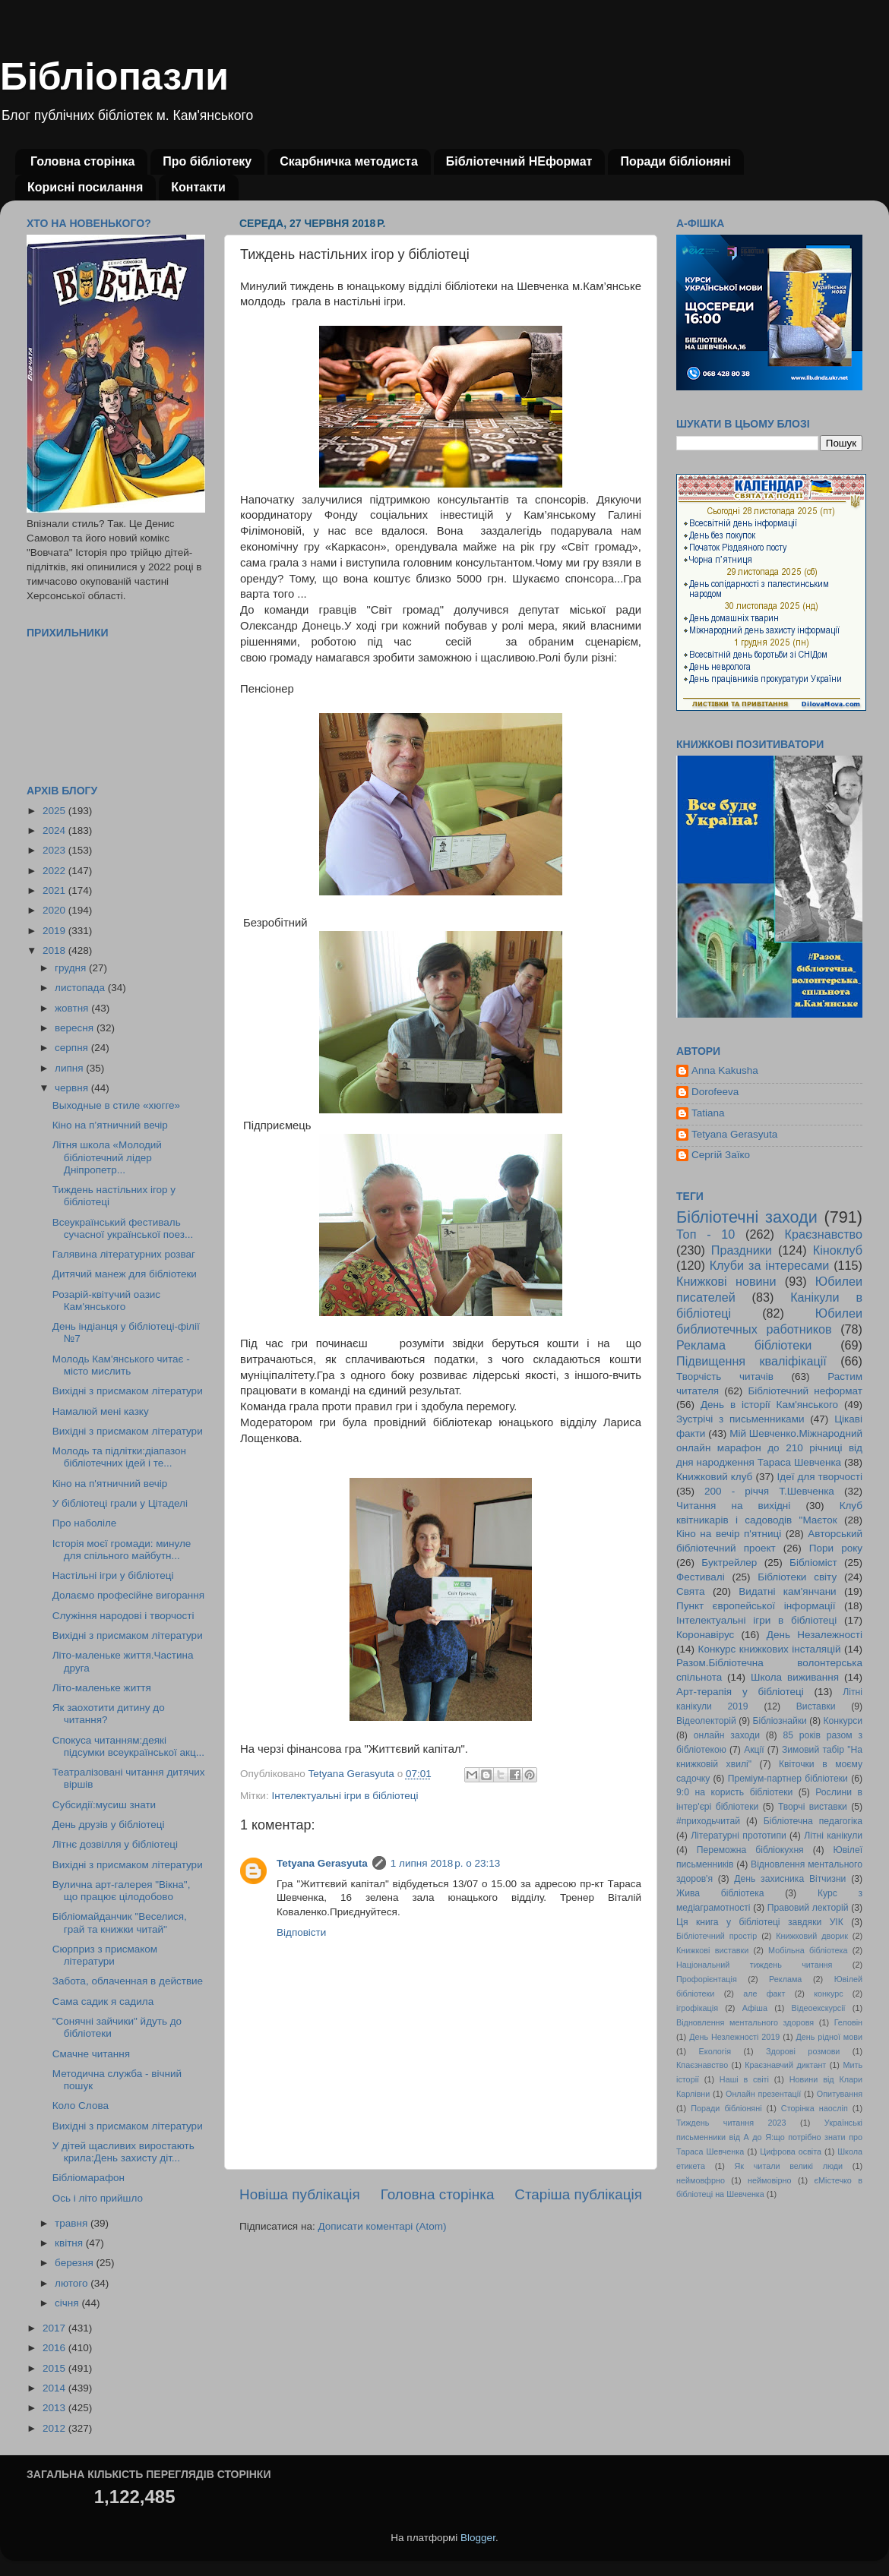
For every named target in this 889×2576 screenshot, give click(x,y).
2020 (55, 910)
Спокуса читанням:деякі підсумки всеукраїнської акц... (128, 1746)
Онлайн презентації (763, 2093)
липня (70, 1068)
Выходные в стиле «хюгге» (116, 1105)
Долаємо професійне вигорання (128, 1595)
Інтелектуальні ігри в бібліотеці (344, 1795)
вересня (75, 1028)
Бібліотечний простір (716, 1935)
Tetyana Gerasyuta (322, 1863)
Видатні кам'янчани (787, 1591)
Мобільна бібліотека (807, 1950)
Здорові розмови (803, 2051)
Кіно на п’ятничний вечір (110, 1125)
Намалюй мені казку (100, 1411)
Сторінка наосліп (814, 2108)
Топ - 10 (705, 1234)
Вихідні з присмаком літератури (127, 1391)
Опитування (839, 2093)
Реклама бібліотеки (743, 1345)
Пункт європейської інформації (755, 1606)
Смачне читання (91, 2054)
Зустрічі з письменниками (740, 1419)
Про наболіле (84, 1523)
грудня (72, 968)
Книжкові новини (726, 1281)
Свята (690, 1591)
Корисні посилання (85, 187)
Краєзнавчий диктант (785, 2064)
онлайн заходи (727, 1735)
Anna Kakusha (724, 1070)
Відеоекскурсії (819, 2007)
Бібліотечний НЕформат (519, 161)
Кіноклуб (837, 1250)
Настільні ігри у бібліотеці (113, 1575)
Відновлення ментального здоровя (745, 2022)
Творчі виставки (812, 1806)
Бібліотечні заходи (747, 1217)
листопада (81, 987)
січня (68, 2303)
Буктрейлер (729, 1562)
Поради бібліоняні (675, 161)
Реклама (785, 1979)
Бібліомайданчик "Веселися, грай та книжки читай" (119, 1922)
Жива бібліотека (720, 1893)
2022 (55, 870)
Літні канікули (833, 1835)
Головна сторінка (82, 161)
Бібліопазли (114, 76)
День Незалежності (814, 1634)
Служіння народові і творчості (123, 1615)
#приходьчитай (708, 1821)
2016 (55, 2347)
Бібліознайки (779, 1721)
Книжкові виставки (712, 1950)
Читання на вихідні (733, 1505)
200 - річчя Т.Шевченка (769, 1491)
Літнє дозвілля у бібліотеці (115, 1844)
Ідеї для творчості (819, 1476)
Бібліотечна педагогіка (813, 1821)
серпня (73, 1047)
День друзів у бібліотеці (108, 1824)
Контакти (198, 187)
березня (75, 2262)
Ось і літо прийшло (97, 2198)
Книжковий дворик (812, 1935)
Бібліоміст (813, 1562)
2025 (55, 810)
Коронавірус (705, 1634)
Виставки (816, 1706)
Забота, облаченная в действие (127, 1981)
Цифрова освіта (790, 2151)
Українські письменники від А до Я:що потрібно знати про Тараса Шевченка (769, 2137)
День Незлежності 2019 (734, 2036)
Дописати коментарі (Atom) (382, 2226)
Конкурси (843, 1721)
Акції (754, 1749)
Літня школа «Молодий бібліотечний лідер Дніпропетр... (107, 1157)
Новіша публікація (299, 2194)
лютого (72, 2283)
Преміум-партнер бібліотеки (788, 1778)
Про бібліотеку (207, 161)
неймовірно (770, 2180)
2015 (55, 2368)
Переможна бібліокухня (750, 1850)
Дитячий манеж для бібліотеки (124, 1274)
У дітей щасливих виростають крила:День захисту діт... (123, 2152)
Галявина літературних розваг (123, 1254)
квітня (70, 2243)
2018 (55, 950)
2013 (55, 2407)
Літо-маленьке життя (101, 1688)
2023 (55, 850)
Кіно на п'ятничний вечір (110, 1483)
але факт (764, 1993)
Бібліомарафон (88, 2177)
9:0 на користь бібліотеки (734, 1792)
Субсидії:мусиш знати (104, 1804)
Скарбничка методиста (349, 161)
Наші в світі (744, 2079)
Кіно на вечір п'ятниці (728, 1533)
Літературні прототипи (738, 1835)
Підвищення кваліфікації (751, 1361)
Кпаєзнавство (702, 2064)
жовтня (73, 1008)
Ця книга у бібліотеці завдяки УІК (759, 1922)
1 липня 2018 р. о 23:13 (445, 1863)
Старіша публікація (578, 2194)
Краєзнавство (823, 1234)
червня (73, 1088)
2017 (55, 2328)
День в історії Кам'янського (769, 1404)
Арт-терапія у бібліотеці (740, 1691)
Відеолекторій (706, 1721)
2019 (55, 930)
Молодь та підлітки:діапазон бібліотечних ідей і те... (119, 1457)
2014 (55, 2388)
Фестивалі (700, 1577)
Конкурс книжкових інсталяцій (769, 1649)
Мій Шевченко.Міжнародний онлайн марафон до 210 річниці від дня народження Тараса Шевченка (769, 1448)
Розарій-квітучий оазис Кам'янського (106, 1300)
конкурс (828, 1993)
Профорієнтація (706, 1979)
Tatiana (708, 1113)
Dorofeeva (715, 1091)
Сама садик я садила (102, 2001)
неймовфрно (700, 2180)
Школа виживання (795, 1677)
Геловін (848, 2022)
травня (72, 2223)
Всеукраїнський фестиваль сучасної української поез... (122, 1228)
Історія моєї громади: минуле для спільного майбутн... (121, 1549)
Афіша (754, 2007)
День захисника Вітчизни (790, 1879)
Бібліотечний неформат (805, 1391)
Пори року (835, 1548)
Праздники (741, 1250)
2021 (55, 890)
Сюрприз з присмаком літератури (104, 1955)
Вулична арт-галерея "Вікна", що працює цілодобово (121, 1890)
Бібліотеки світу (797, 1577)
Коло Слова (80, 2105)
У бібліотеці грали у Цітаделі (120, 1503)
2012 (55, 2428)
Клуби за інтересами (770, 1265)
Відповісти (301, 1932)
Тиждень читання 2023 (731, 2122)
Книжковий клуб (714, 1476)
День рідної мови (829, 2036)
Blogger (477, 2537)
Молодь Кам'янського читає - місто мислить (121, 1365)
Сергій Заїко (720, 1154)
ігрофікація (697, 2007)
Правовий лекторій (808, 1907)
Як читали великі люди (789, 2165)
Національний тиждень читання (754, 1964)
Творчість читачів (725, 1376)
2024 (55, 830)
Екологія (715, 2051)
